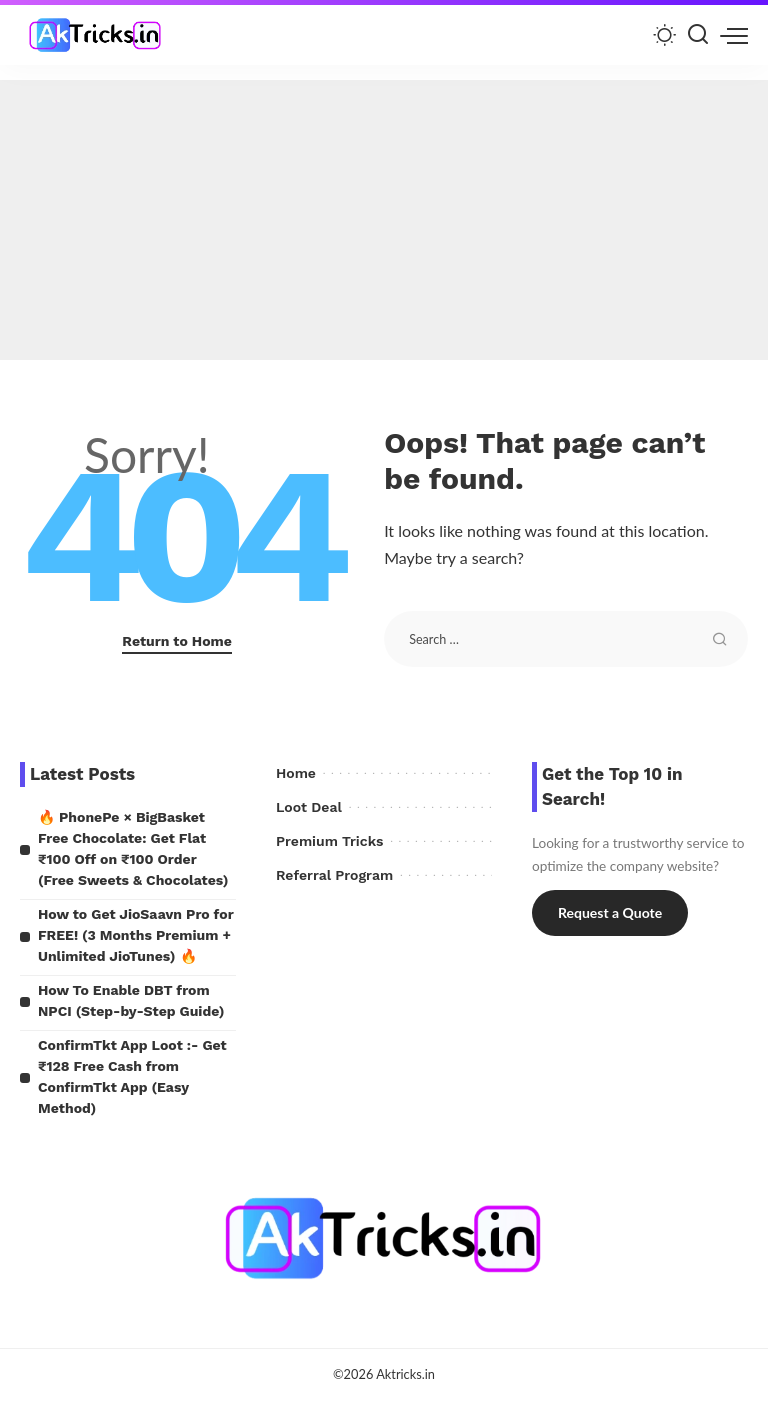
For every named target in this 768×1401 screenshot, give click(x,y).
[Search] (698, 35)
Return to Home (176, 641)
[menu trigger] (734, 35)
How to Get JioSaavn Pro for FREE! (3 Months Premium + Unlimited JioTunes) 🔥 (136, 935)
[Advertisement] (384, 220)
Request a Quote (610, 912)
